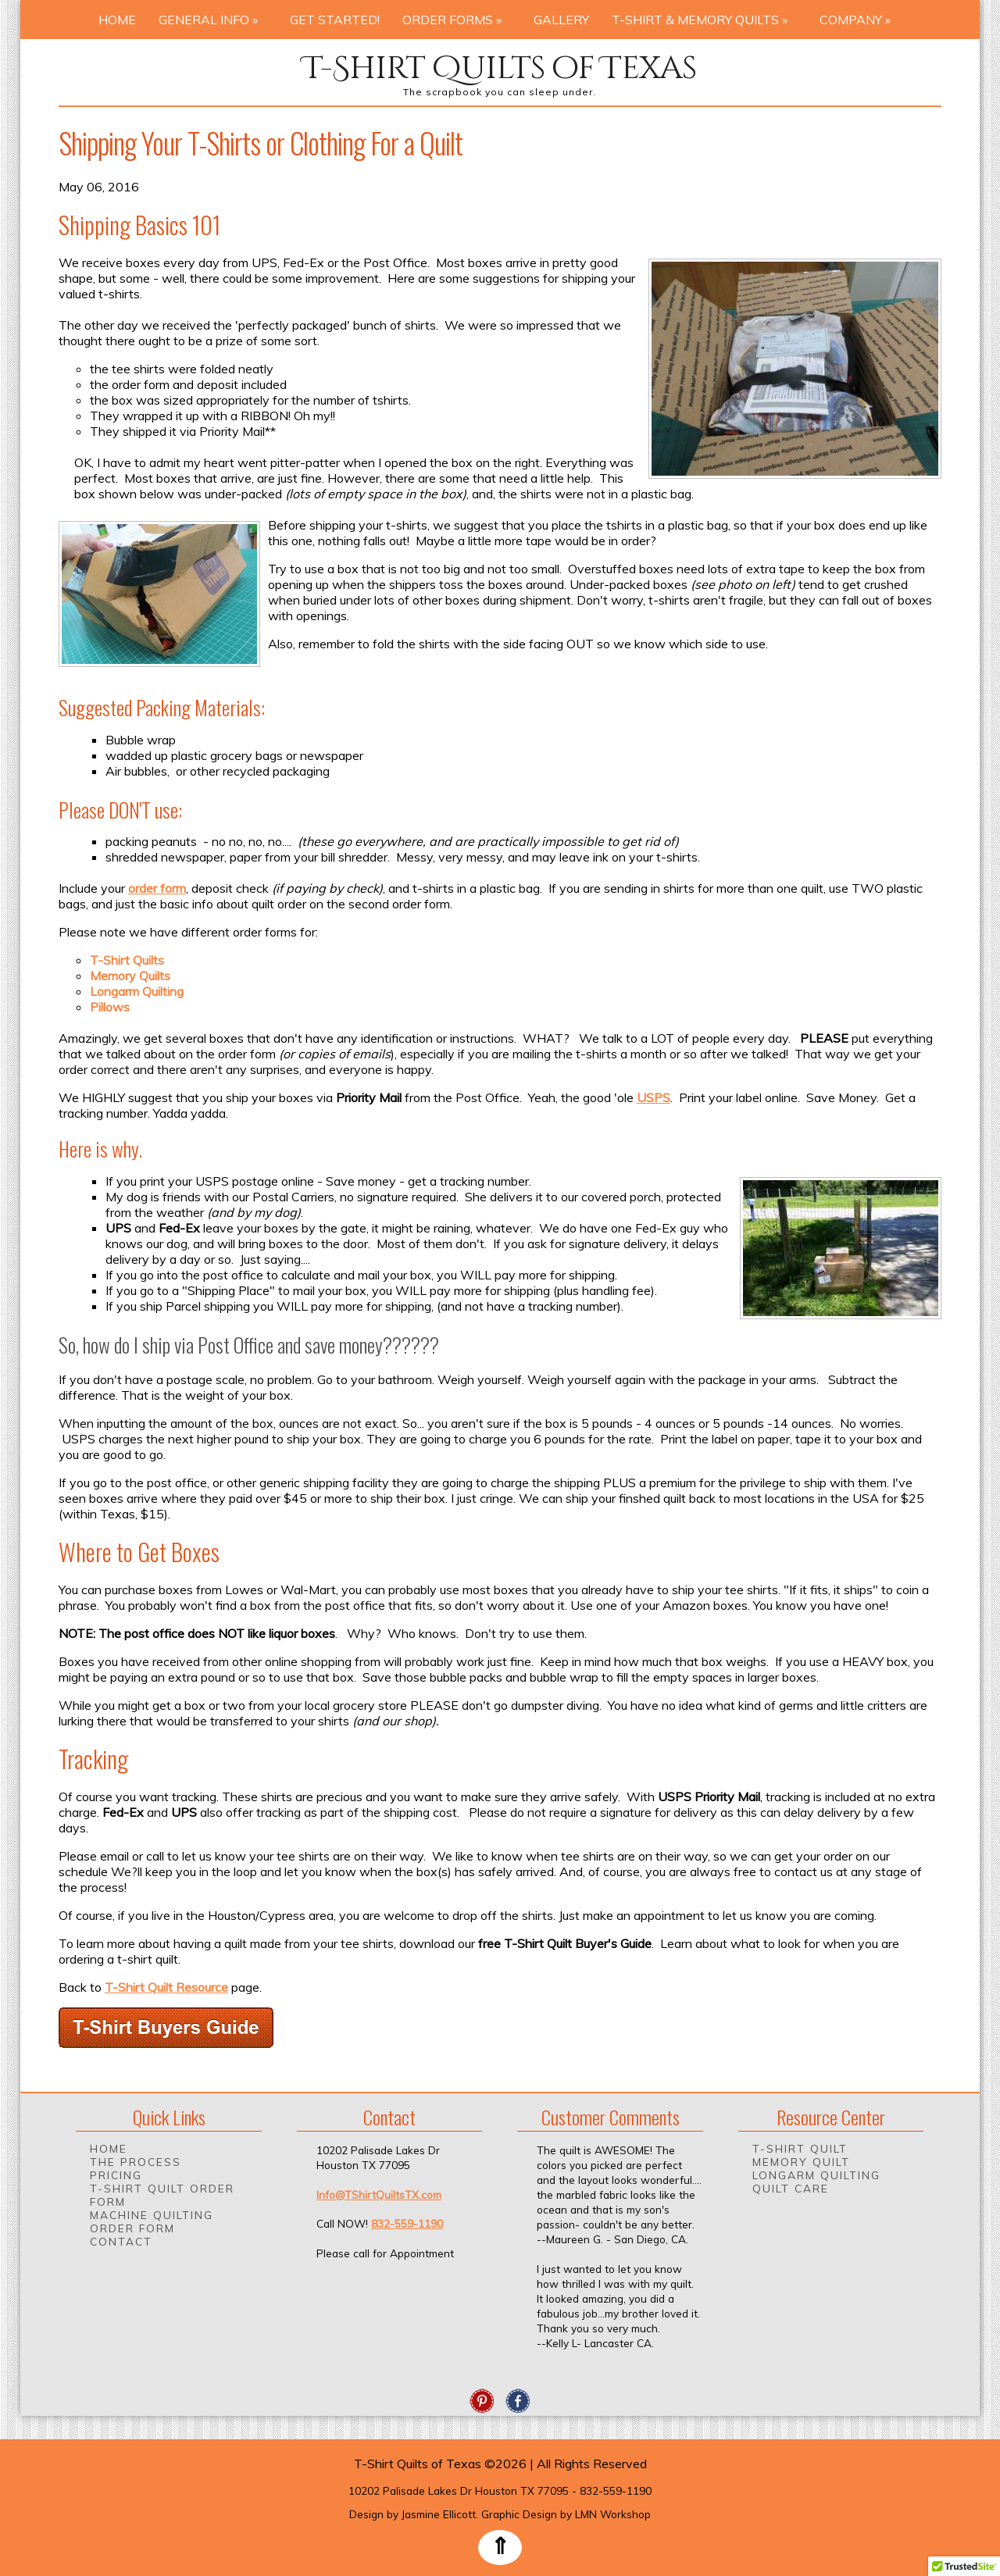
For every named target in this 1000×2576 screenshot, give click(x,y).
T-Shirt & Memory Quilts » (704, 19)
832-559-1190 (407, 2223)
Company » (860, 19)
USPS (653, 1097)
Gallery (561, 19)
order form (157, 888)
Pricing (116, 2175)
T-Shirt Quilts (127, 960)
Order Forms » (456, 19)
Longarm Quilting (137, 991)
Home (117, 19)
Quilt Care (790, 2188)
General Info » (213, 19)
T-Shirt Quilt (800, 2148)
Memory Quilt (801, 2161)
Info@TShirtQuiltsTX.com (378, 2194)
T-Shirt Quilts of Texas (499, 68)
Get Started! (335, 19)
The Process (135, 2161)
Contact (121, 2241)
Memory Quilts (130, 975)
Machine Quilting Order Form (151, 2221)
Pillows (110, 1007)
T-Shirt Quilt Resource (166, 1987)
